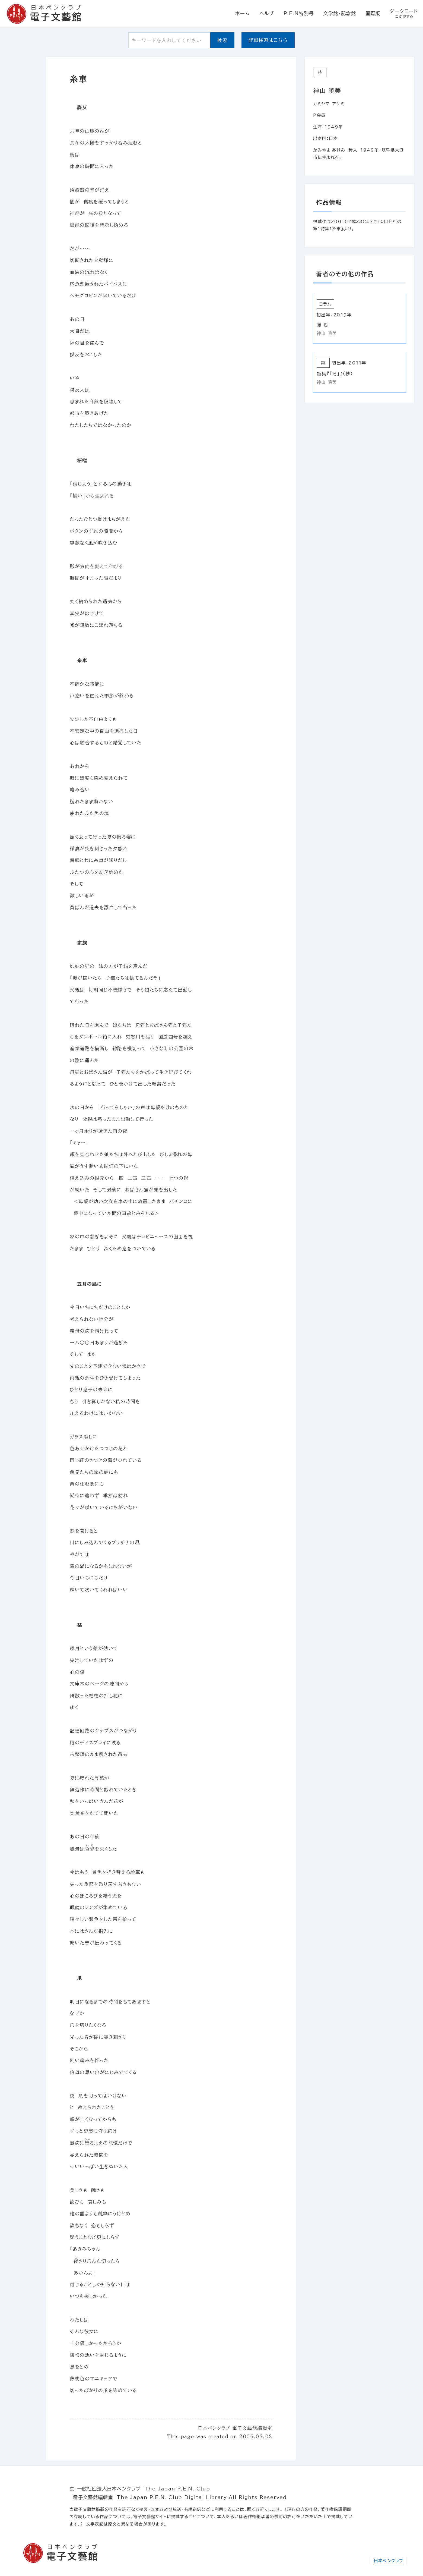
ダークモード (404, 14)
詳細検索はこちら (268, 40)
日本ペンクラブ (389, 2561)
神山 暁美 (327, 91)
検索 (222, 40)
